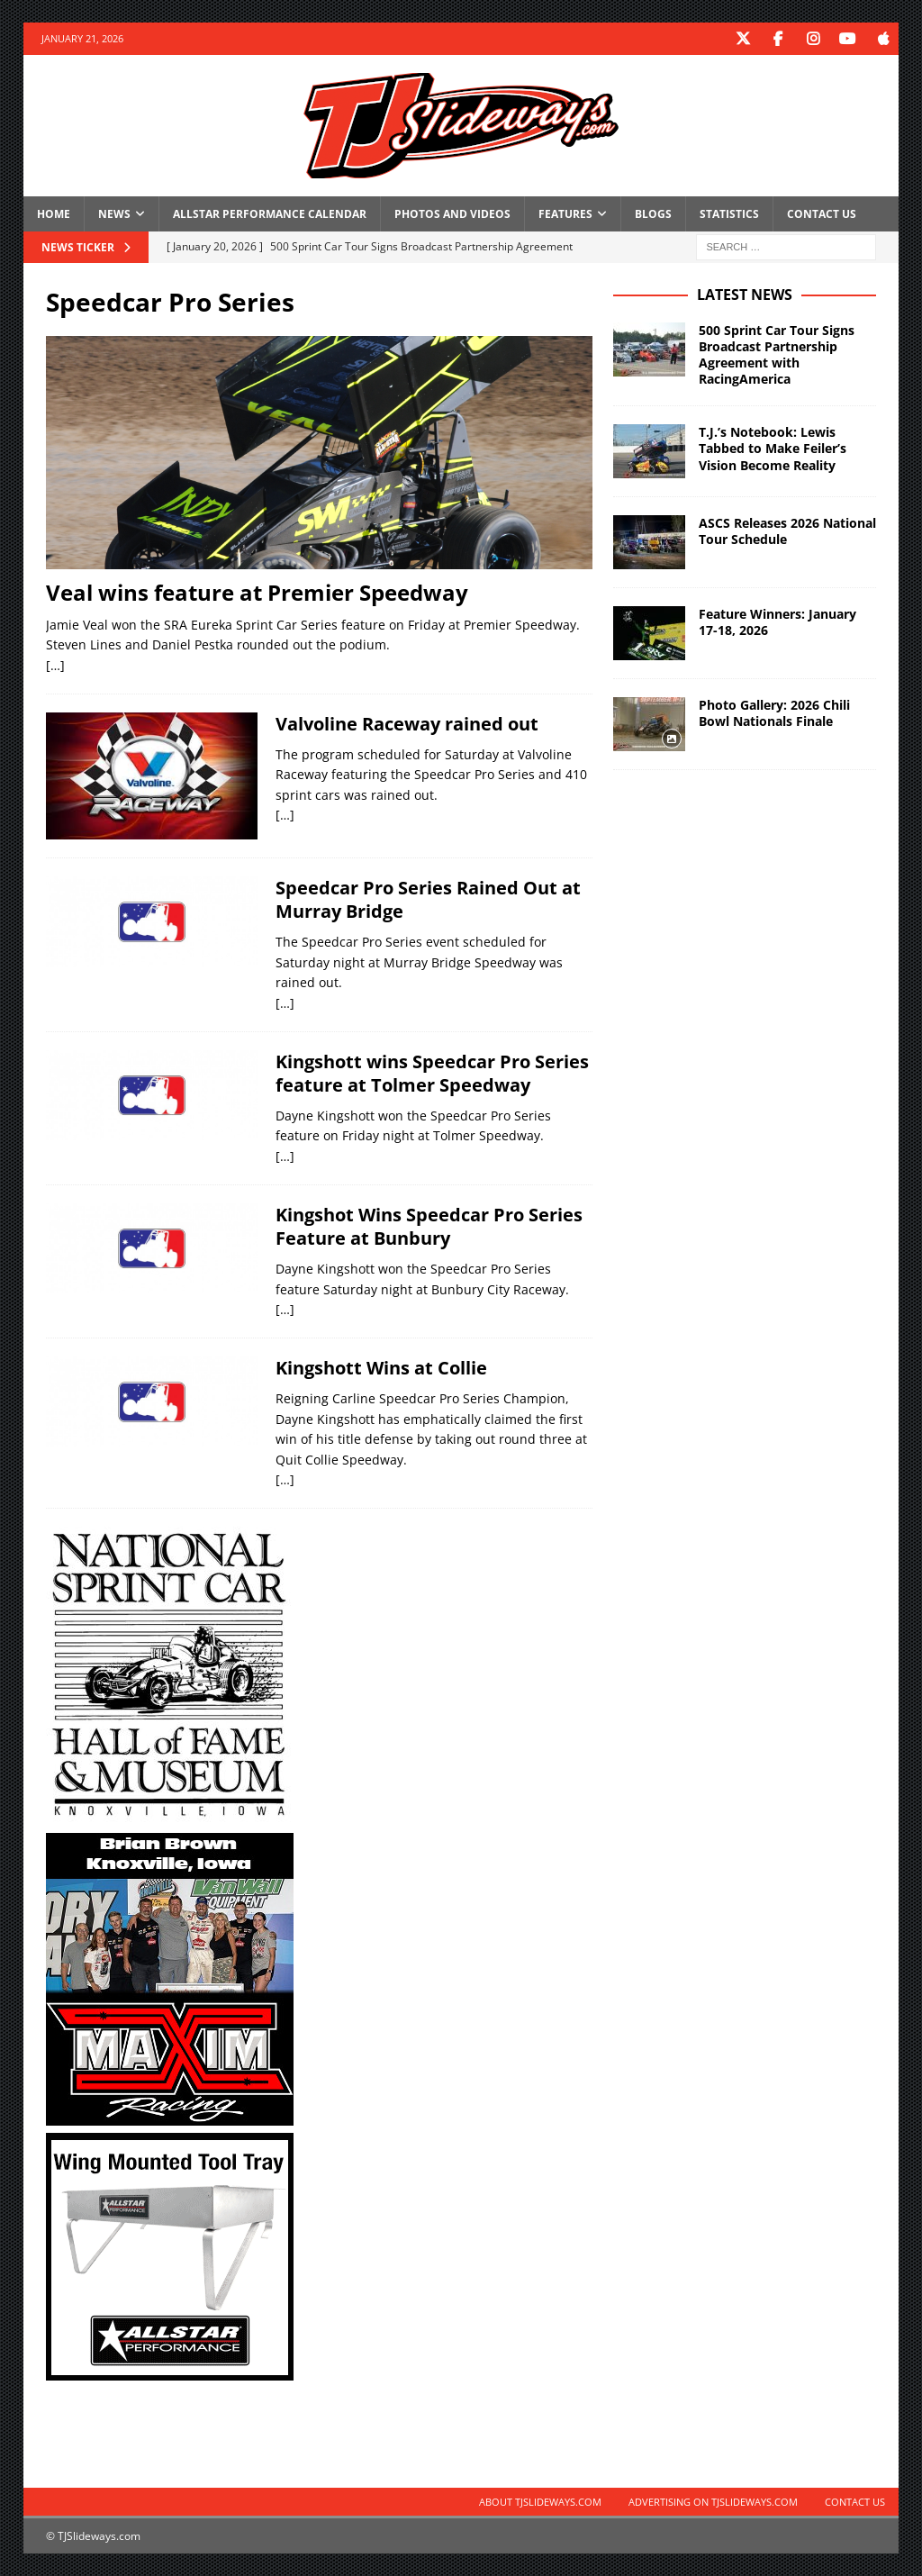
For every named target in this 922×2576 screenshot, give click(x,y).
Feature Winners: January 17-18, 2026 (777, 622)
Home (53, 213)
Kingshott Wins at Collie (381, 1368)
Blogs (653, 213)
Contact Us (821, 213)
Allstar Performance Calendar (269, 213)
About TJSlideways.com (540, 2501)
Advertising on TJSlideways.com (713, 2501)
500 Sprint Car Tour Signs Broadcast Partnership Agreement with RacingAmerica (776, 354)
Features (565, 213)
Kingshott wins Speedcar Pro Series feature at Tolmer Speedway (432, 1072)
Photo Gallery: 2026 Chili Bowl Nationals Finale (774, 713)
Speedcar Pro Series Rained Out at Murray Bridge (428, 899)
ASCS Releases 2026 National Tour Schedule (787, 531)
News (114, 213)
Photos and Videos (452, 213)
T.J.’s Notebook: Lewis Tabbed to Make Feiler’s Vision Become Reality (772, 448)
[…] (55, 664)
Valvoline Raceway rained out (407, 723)
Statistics (729, 213)
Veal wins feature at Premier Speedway (257, 591)
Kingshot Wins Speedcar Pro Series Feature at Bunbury (429, 1226)
